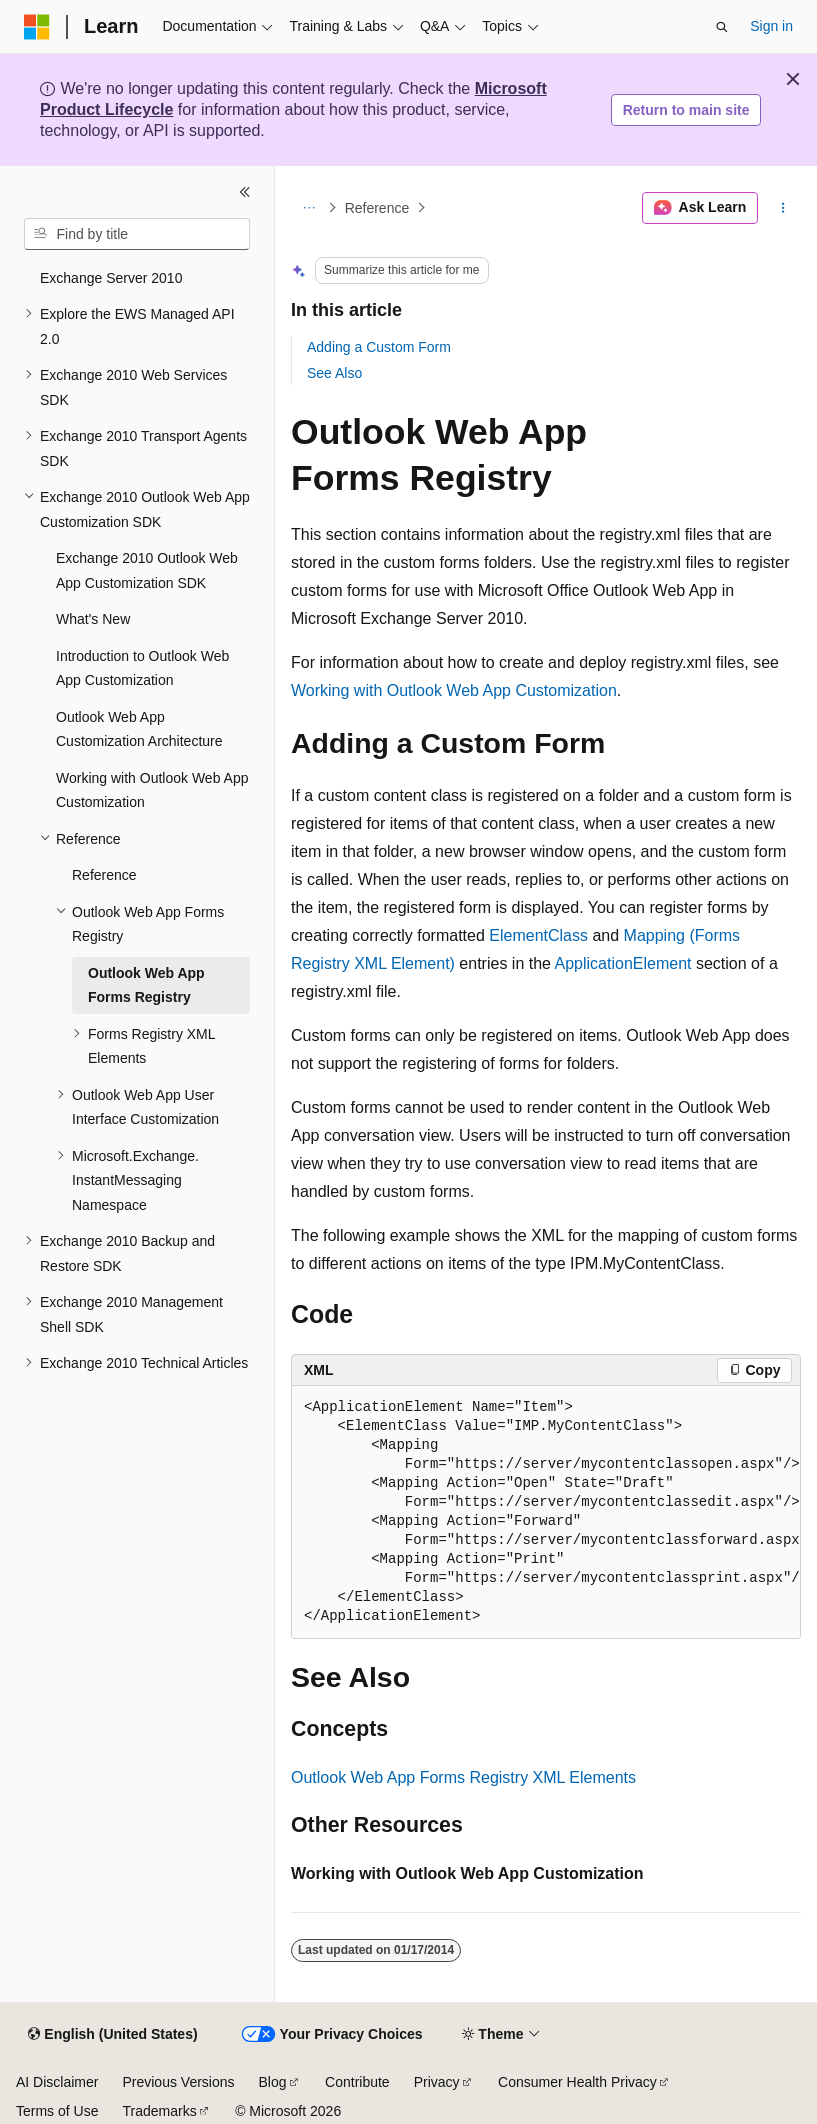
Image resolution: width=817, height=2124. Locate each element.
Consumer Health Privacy (577, 2082)
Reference (377, 208)
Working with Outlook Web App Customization (454, 690)
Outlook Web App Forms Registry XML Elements (463, 1777)
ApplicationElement (623, 963)
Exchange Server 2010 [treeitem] (111, 278)
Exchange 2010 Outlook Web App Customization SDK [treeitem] (147, 570)
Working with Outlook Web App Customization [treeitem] (152, 790)
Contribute (357, 2082)
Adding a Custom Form (379, 347)
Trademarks (159, 2111)
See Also (334, 373)
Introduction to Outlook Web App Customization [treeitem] (142, 668)
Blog (273, 2082)
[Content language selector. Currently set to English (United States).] (112, 2035)
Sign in (771, 26)
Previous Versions (178, 2082)
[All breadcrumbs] (308, 208)
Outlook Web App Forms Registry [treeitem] (146, 985)
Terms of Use (57, 2111)
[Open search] (722, 27)
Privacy (437, 2082)
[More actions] (783, 208)
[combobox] (137, 234)
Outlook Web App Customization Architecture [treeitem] (139, 729)
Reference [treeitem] (104, 875)
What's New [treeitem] (93, 619)
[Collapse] (245, 192)
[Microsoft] (37, 27)
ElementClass (538, 935)
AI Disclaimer (57, 2082)
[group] (546, 1512)
